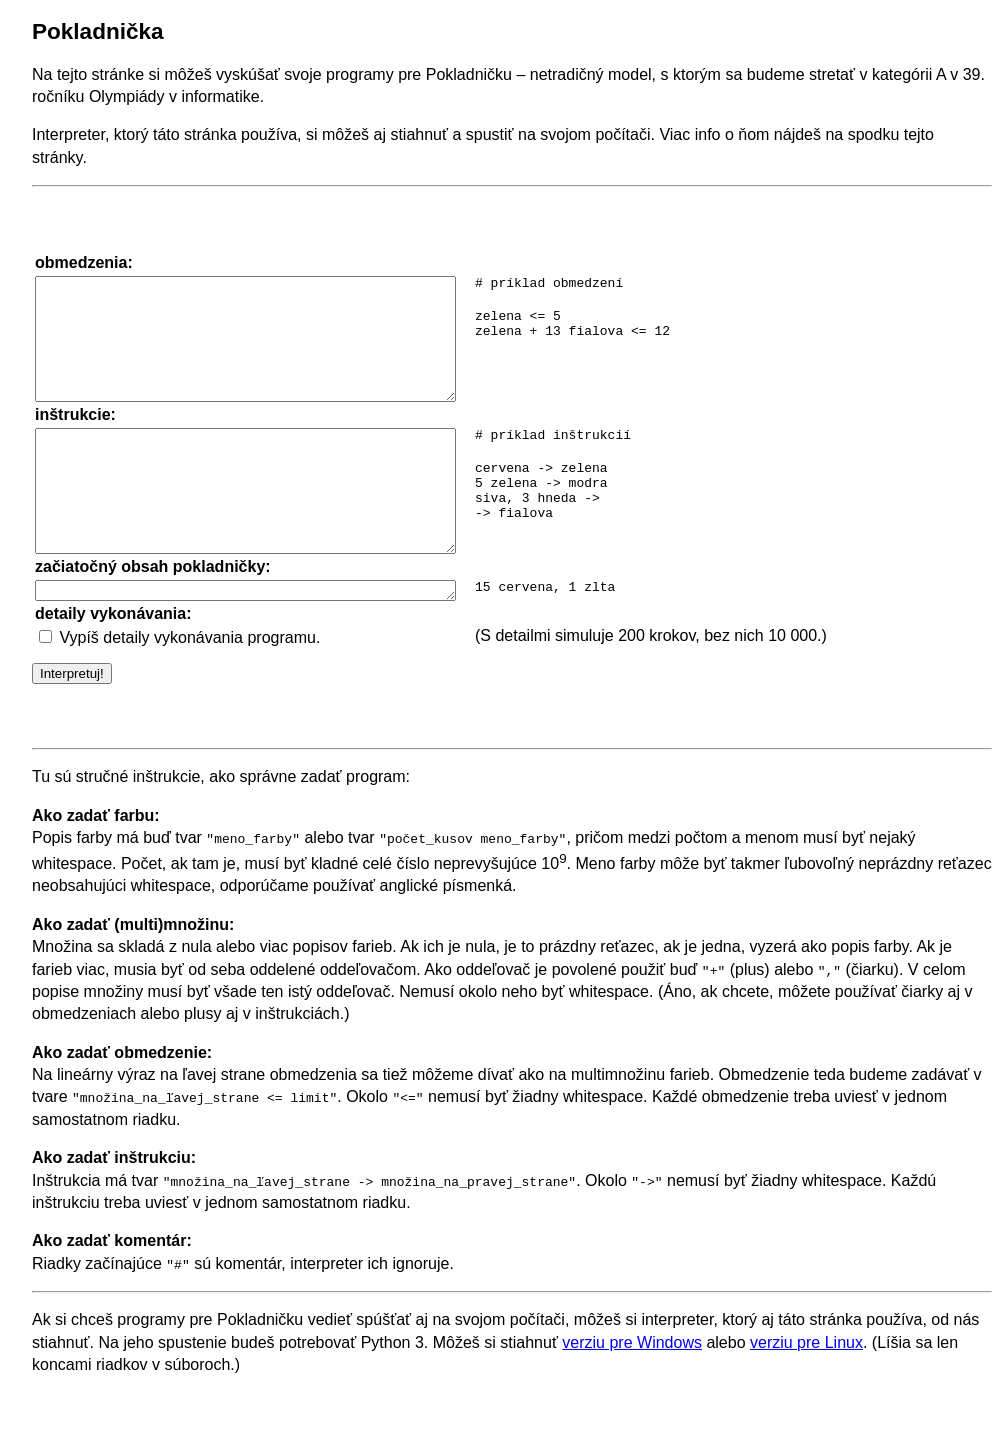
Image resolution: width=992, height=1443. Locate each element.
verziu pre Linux (806, 1393)
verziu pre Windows (632, 1393)
